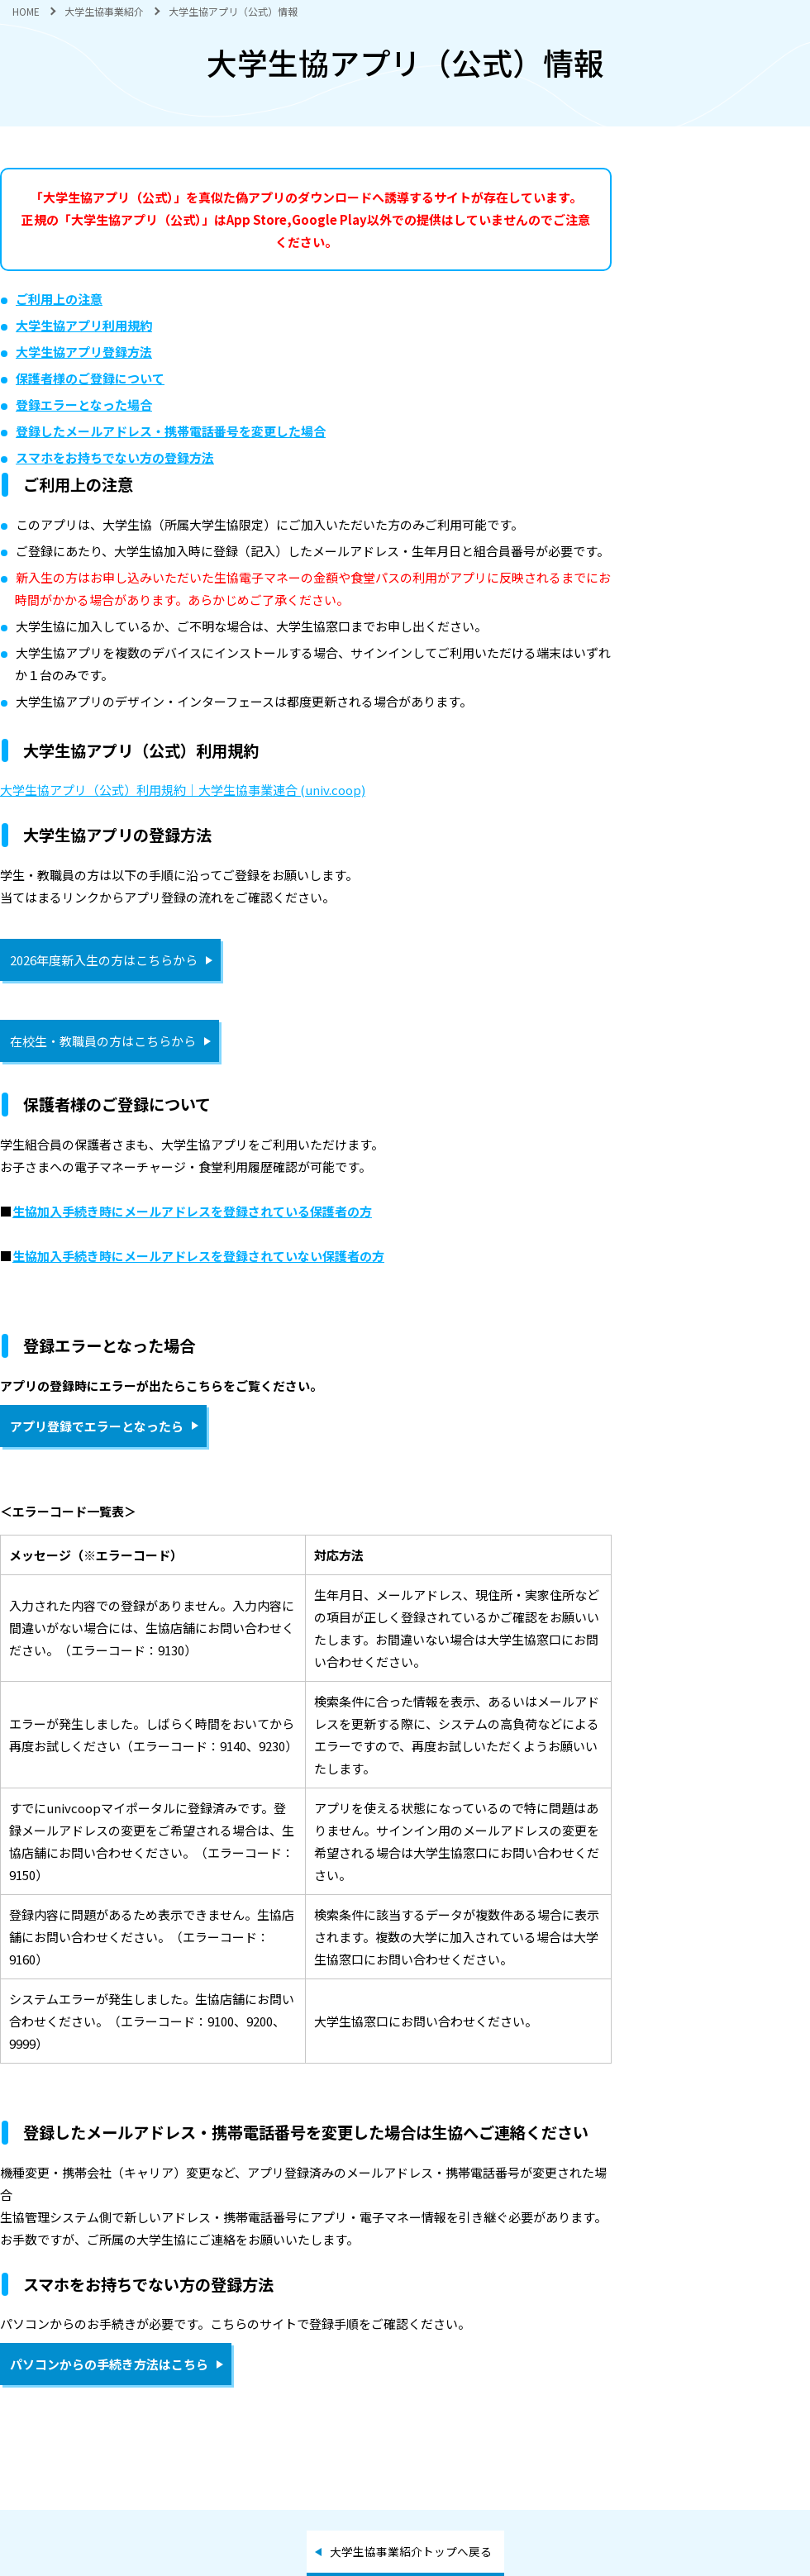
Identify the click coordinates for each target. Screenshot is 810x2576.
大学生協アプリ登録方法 (84, 351)
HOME (26, 11)
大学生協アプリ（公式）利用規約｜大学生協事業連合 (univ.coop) (182, 789)
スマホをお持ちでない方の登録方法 (115, 457)
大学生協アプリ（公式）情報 (233, 11)
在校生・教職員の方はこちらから (103, 1041)
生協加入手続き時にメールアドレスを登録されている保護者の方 (192, 1211)
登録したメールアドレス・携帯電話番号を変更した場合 (171, 431)
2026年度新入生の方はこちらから (104, 960)
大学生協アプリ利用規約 (84, 325)
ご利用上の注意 (59, 298)
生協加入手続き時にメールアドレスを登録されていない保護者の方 (198, 1255)
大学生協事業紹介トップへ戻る (411, 2551)
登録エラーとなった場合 (84, 404)
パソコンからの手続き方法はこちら (109, 2364)
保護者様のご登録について (90, 378)
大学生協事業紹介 (104, 11)
